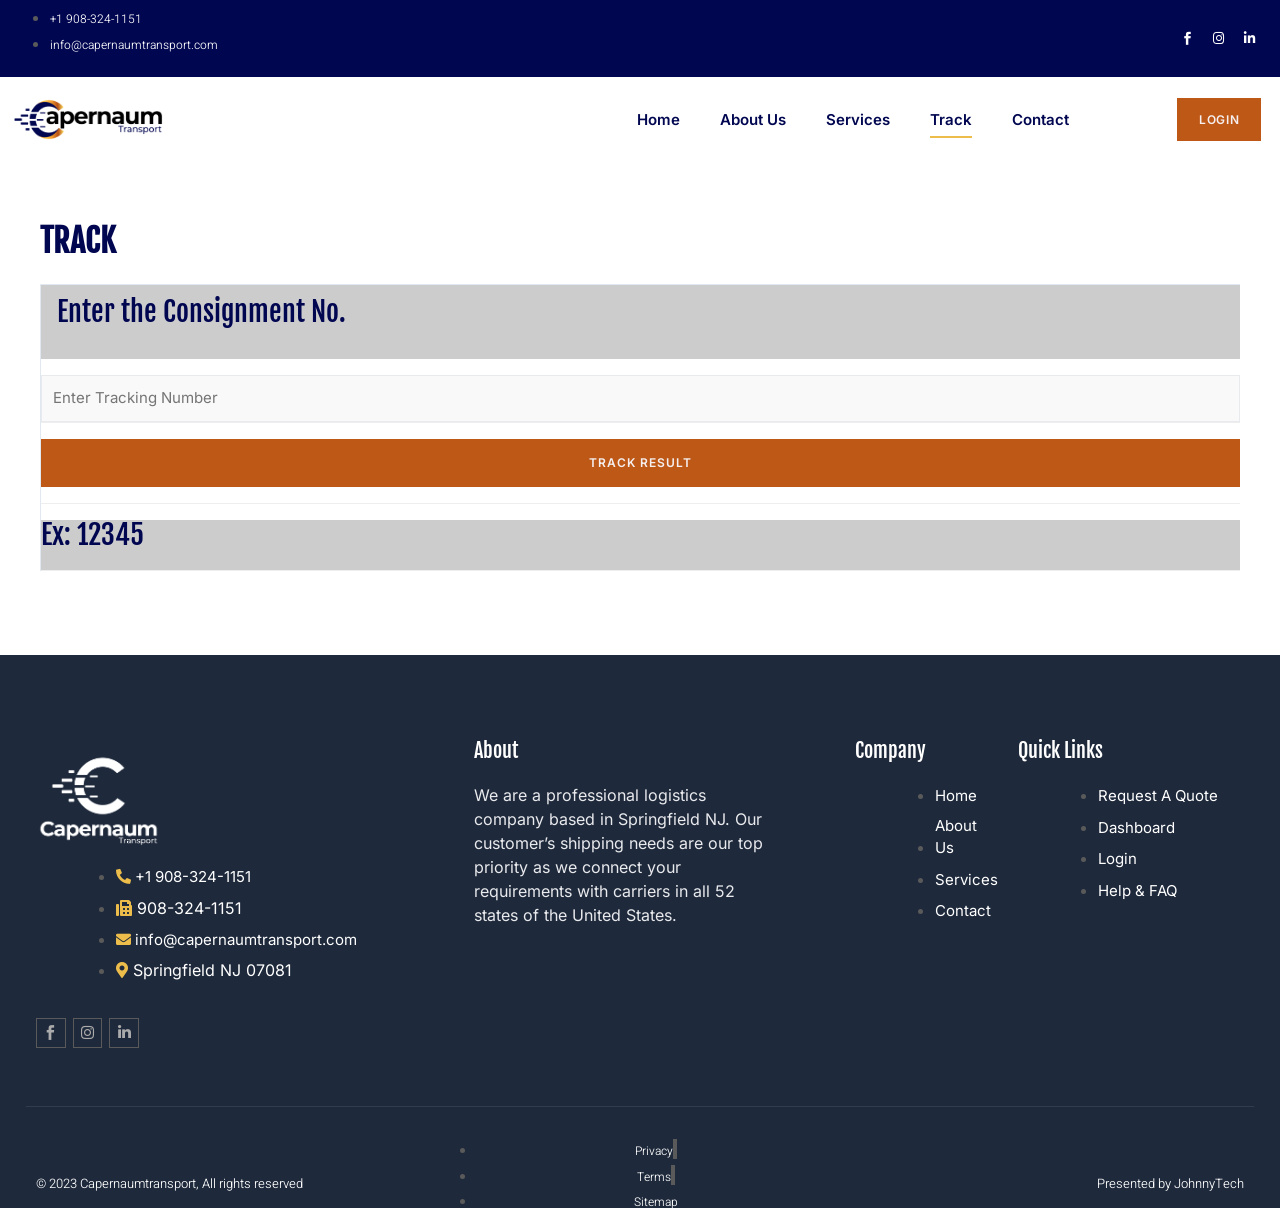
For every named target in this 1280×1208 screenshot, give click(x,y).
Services (858, 124)
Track (951, 124)
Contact (1040, 124)
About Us (753, 124)
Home (658, 124)
